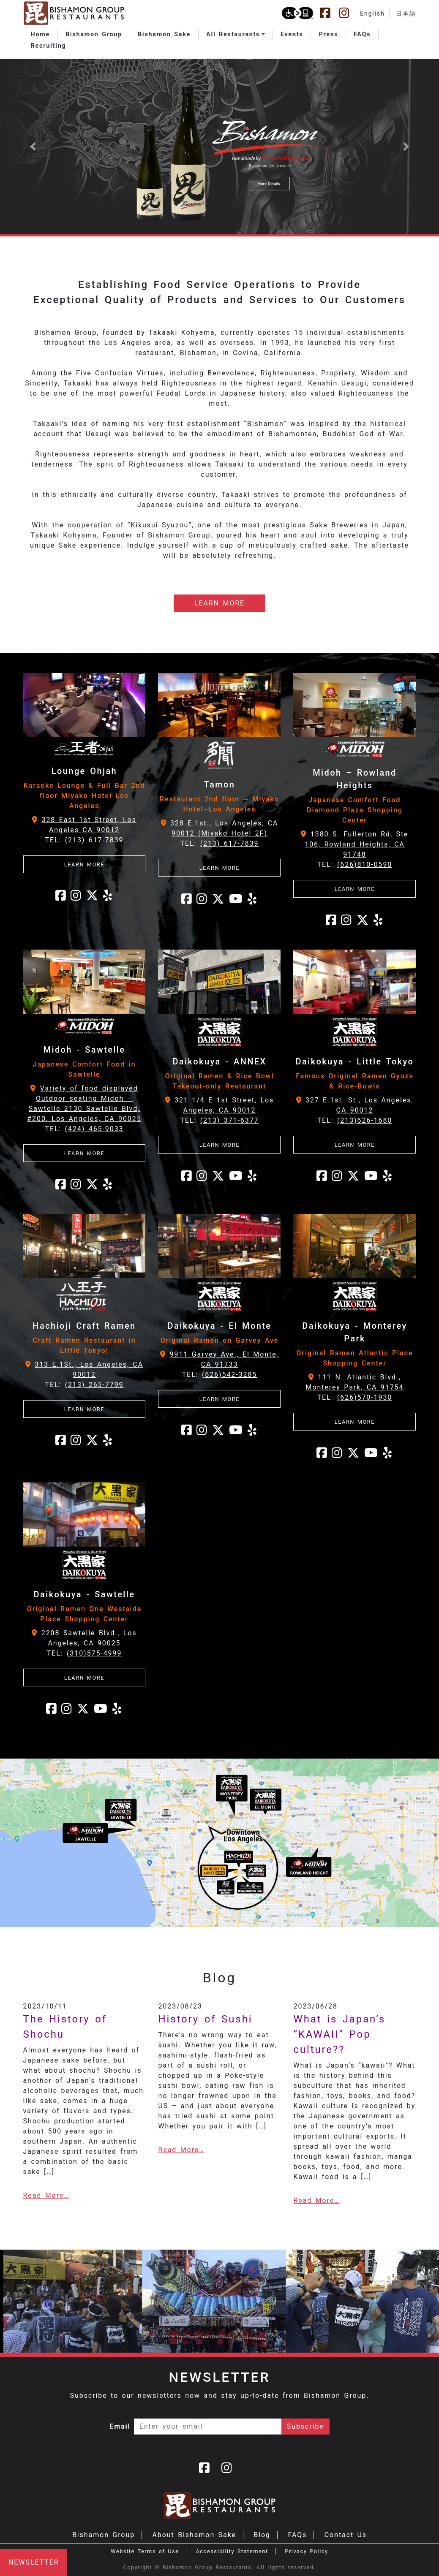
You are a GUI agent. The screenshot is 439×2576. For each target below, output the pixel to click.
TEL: (84, 840)
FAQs (297, 2535)
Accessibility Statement (232, 2551)
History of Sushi (205, 2019)
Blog (262, 2535)
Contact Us (345, 2535)
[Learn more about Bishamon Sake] (219, 146)
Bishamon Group (103, 2535)
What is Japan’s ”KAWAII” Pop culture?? (339, 2034)
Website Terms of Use (145, 2551)
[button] (235, 34)
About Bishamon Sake (194, 2535)
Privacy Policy (306, 2551)
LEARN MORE (219, 603)
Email (120, 2426)
